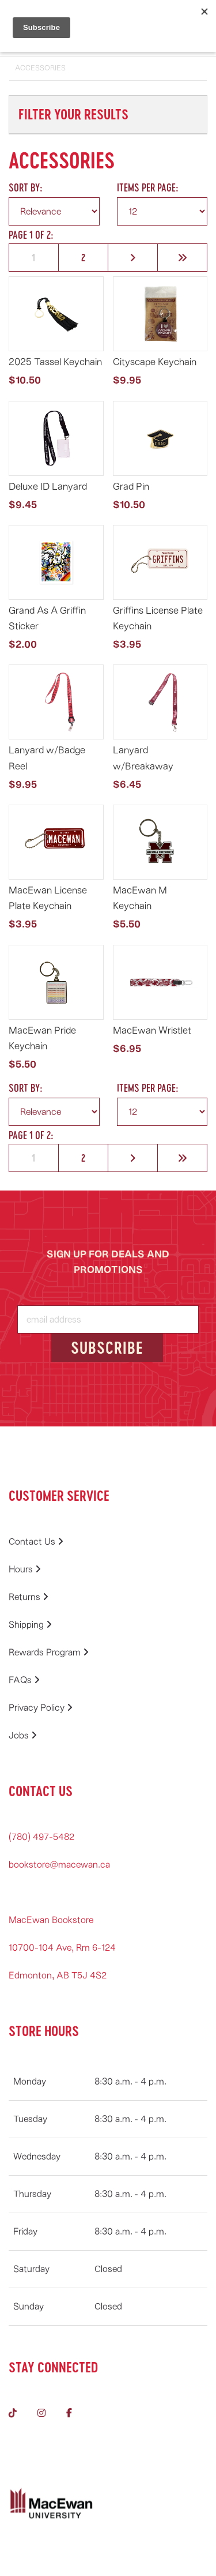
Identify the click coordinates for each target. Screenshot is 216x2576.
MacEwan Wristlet (152, 1030)
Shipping (30, 1624)
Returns (28, 1597)
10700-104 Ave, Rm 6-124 (62, 1947)
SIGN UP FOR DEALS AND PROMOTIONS (108, 1262)
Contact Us (36, 1541)
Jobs (23, 1735)
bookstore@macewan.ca (59, 1864)
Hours (25, 1569)
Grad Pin (131, 486)
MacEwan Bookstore (51, 1920)
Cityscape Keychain (154, 362)
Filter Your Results (73, 114)
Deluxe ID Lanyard (48, 486)
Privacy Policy (41, 1708)
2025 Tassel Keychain (55, 362)
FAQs (24, 1680)
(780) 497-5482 (41, 1837)
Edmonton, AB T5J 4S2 (58, 1975)
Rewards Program (49, 1652)
